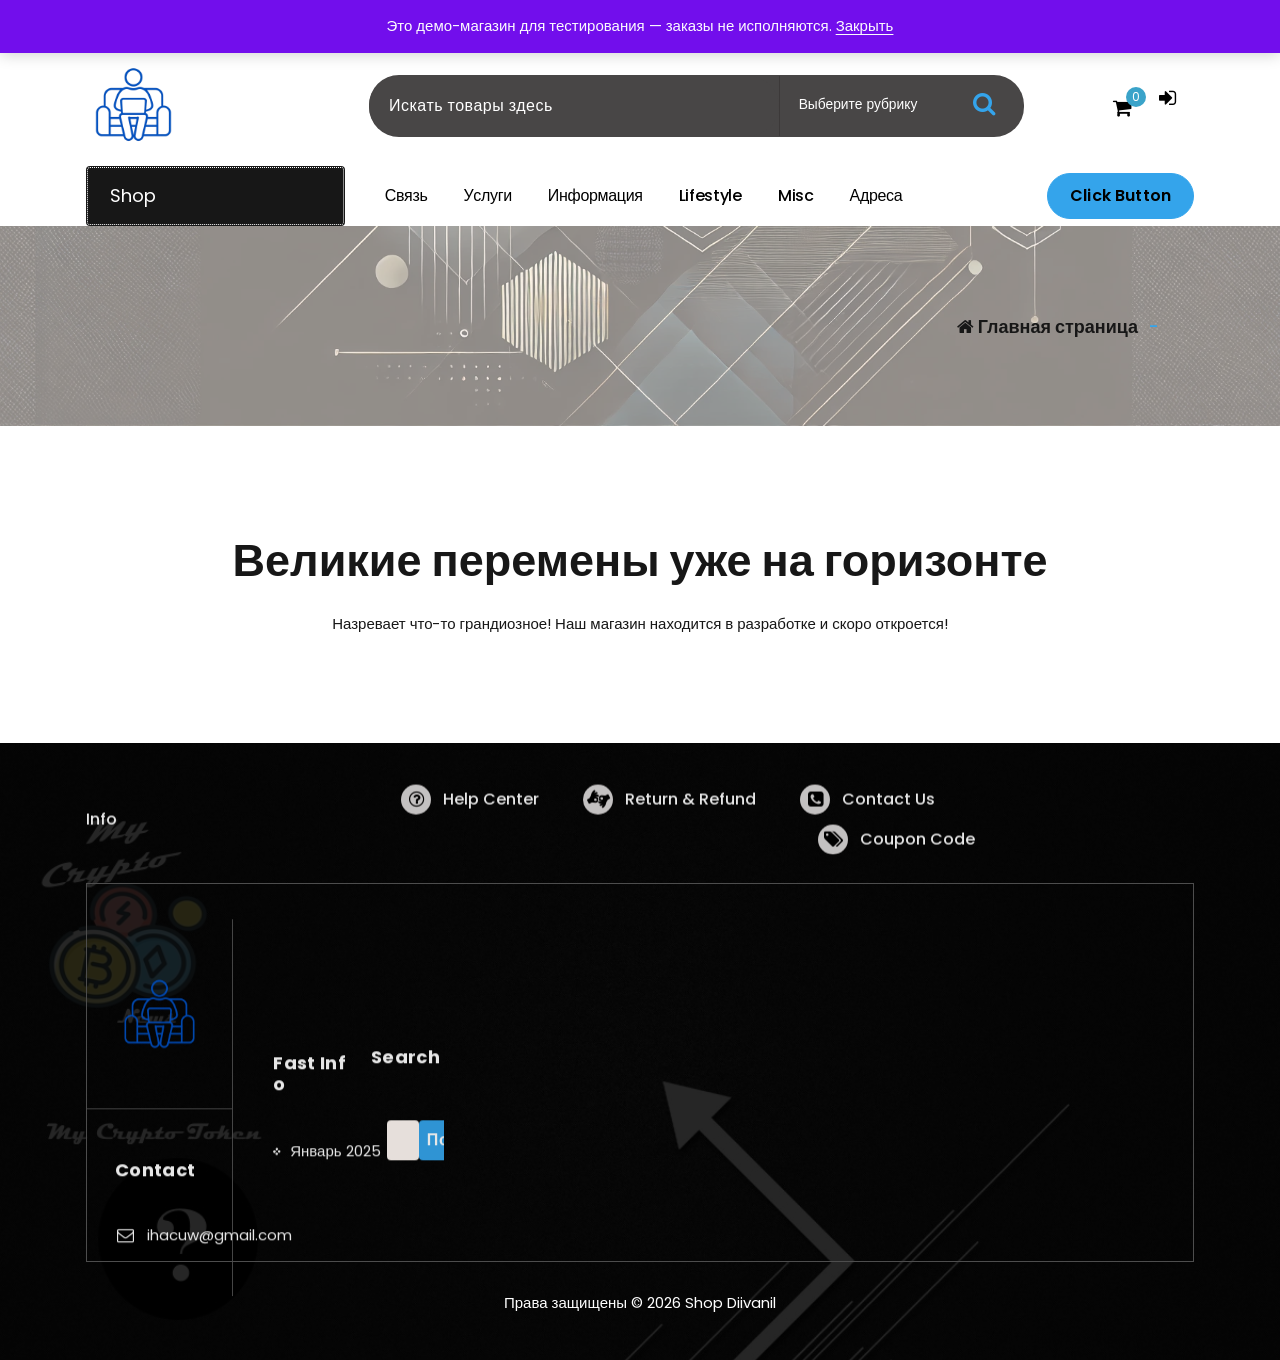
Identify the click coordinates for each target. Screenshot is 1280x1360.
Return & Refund (690, 836)
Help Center (491, 836)
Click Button (1120, 196)
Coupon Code (917, 876)
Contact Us (888, 836)
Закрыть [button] (865, 25)
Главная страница (1047, 326)
